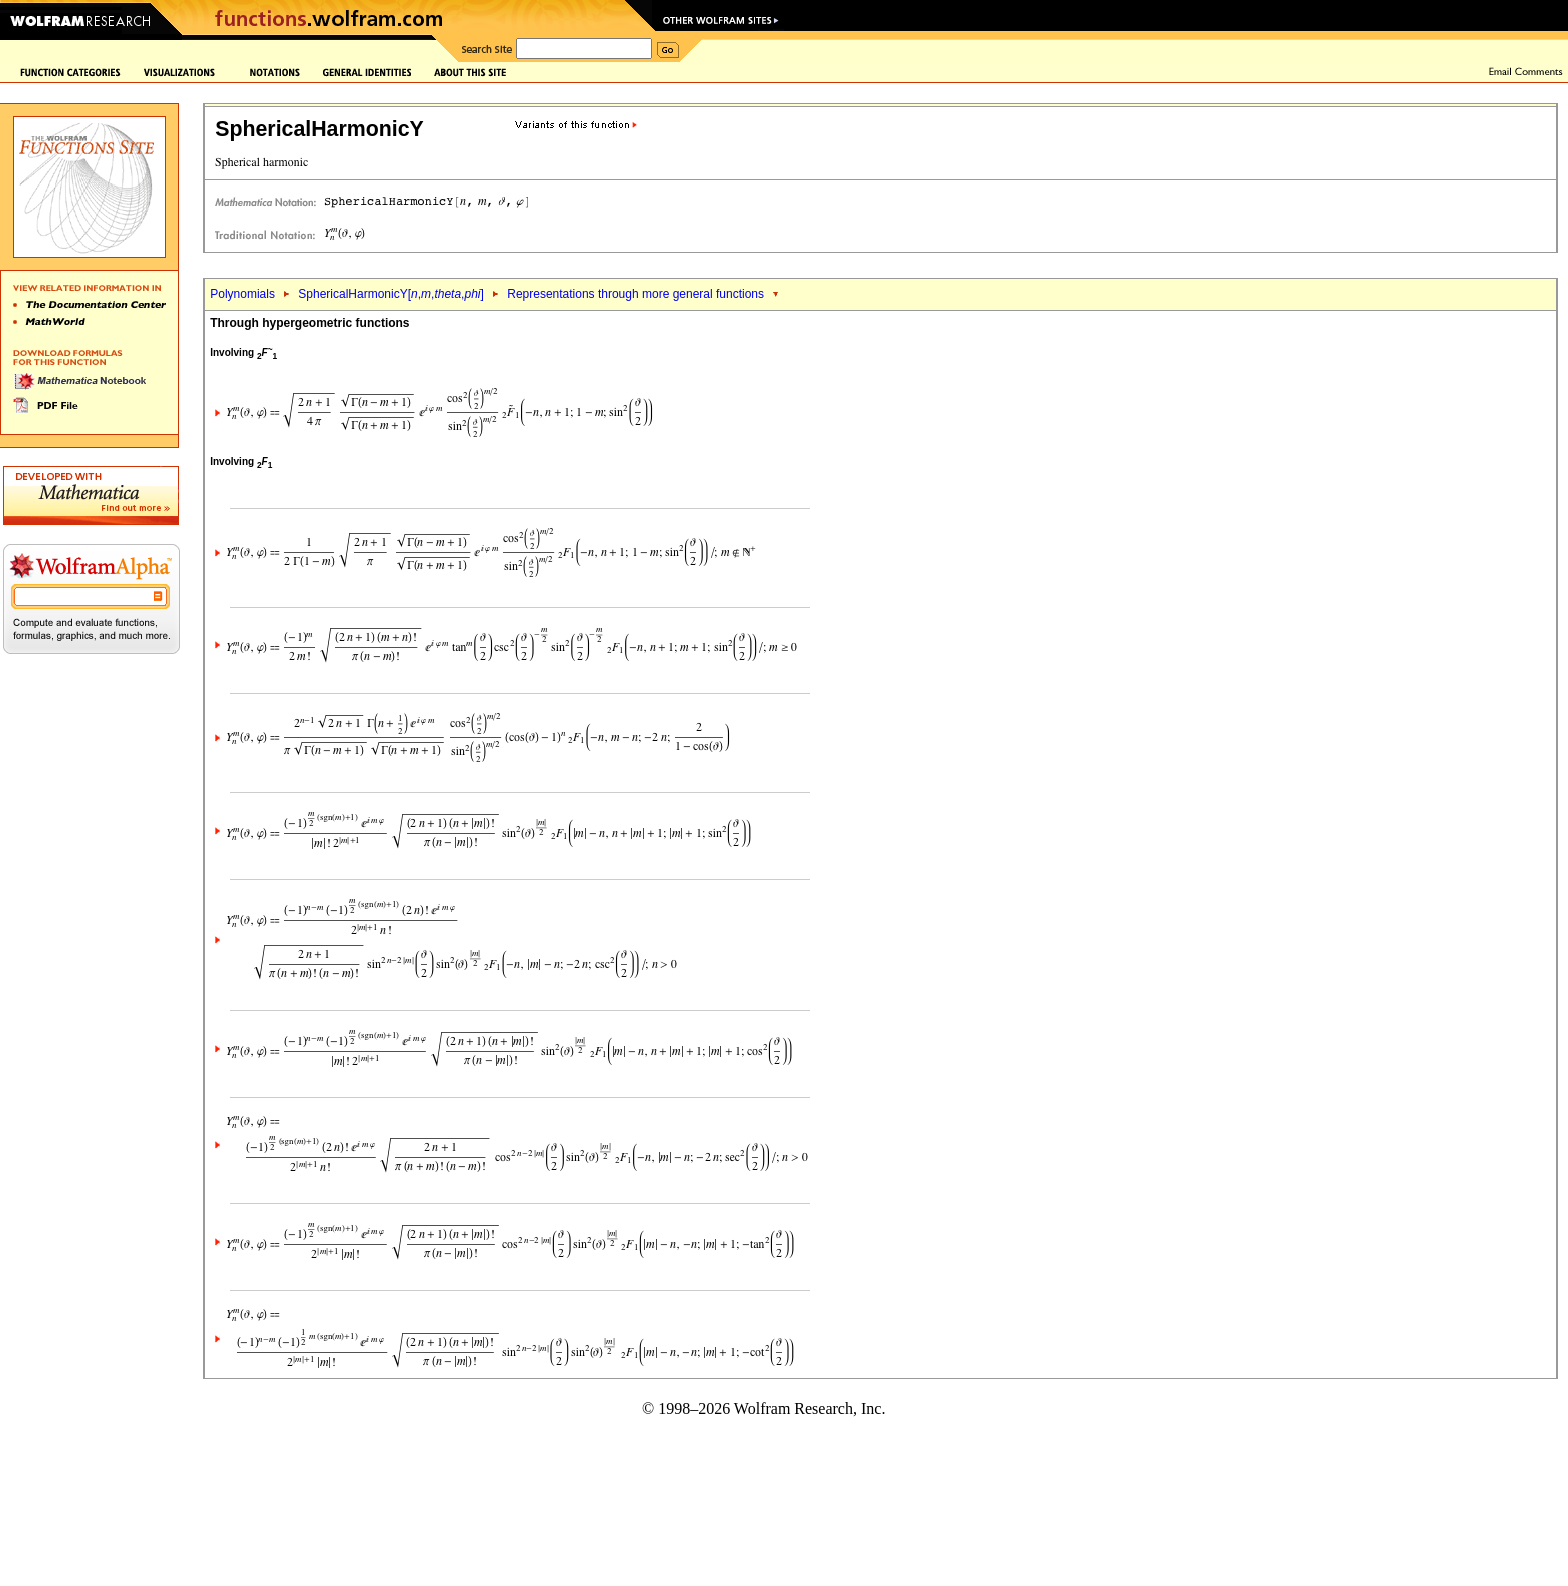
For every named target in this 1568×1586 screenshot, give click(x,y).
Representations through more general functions (635, 294)
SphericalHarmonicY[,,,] (391, 294)
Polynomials (242, 294)
